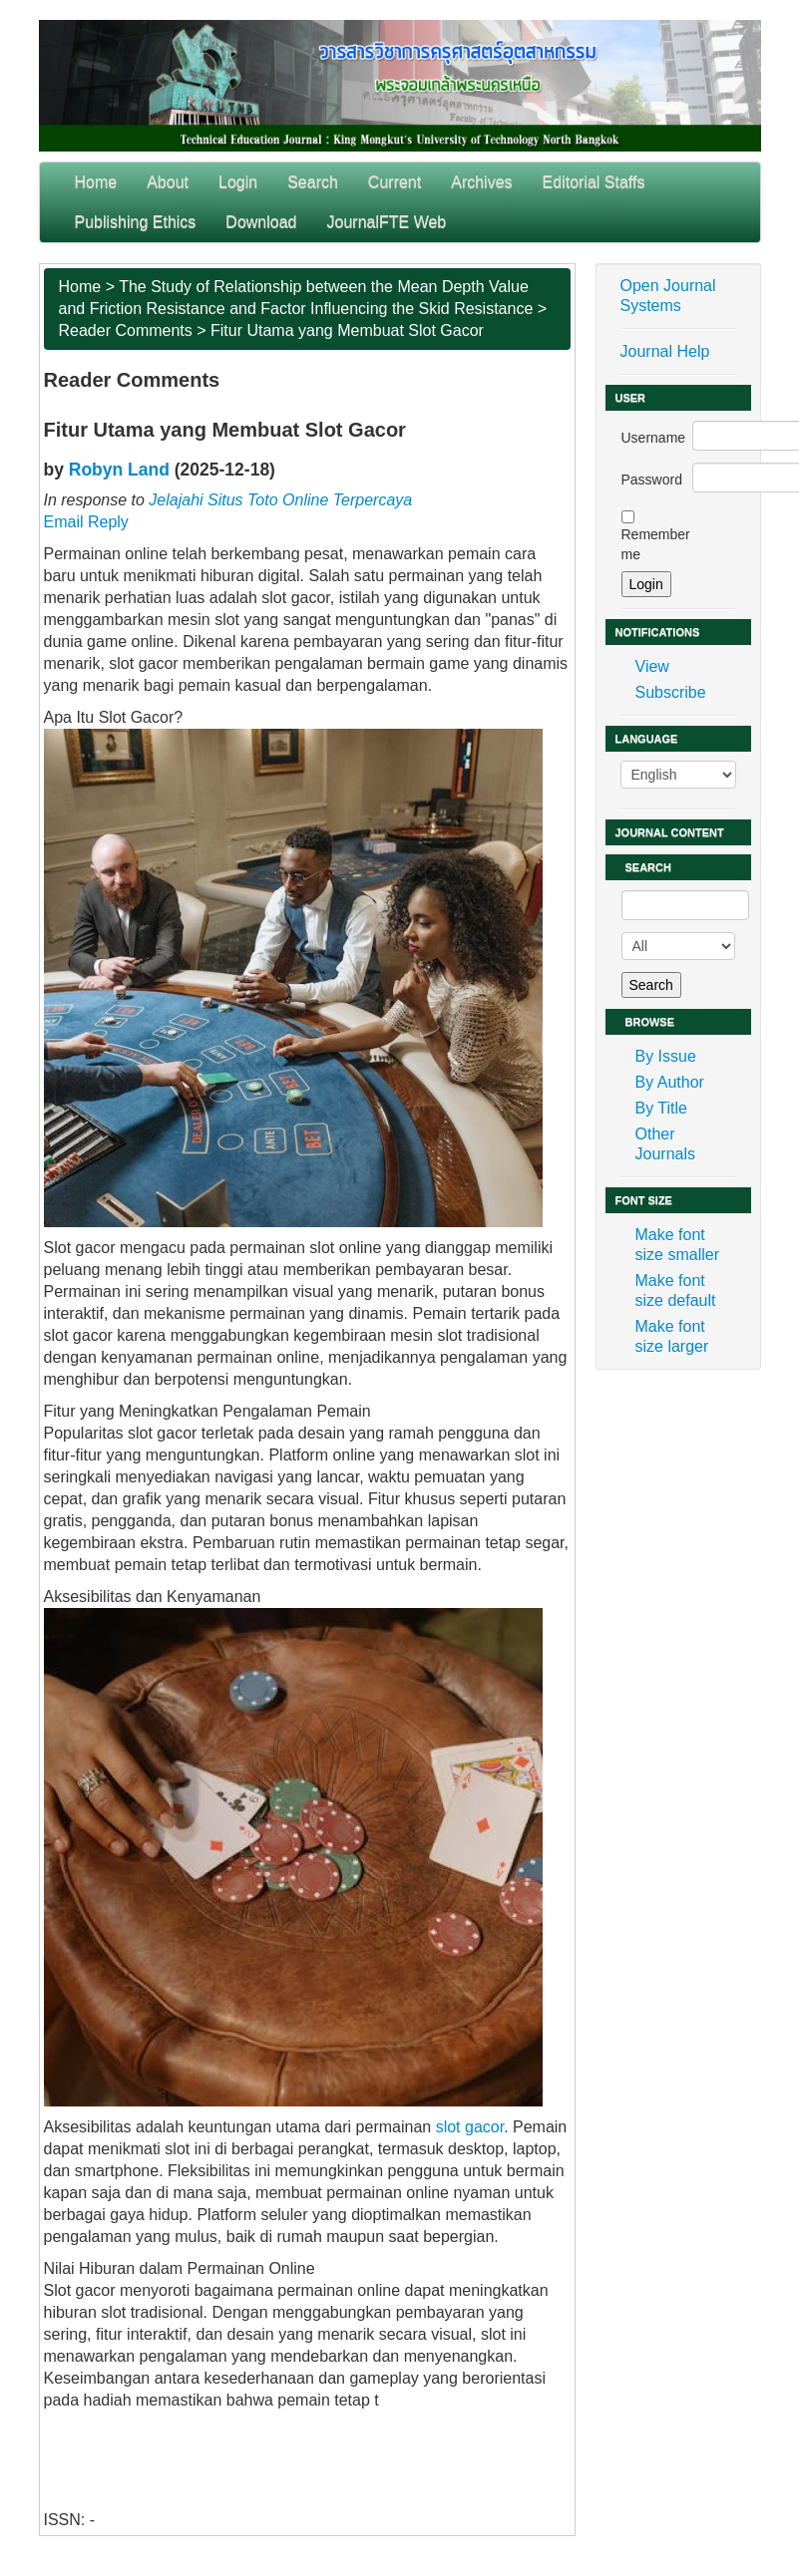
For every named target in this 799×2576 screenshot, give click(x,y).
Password (651, 479)
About (168, 181)
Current (394, 181)
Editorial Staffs (594, 181)
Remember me (655, 544)
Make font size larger (672, 1336)
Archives (481, 181)
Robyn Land (119, 470)
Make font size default (675, 1290)
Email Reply (86, 521)
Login (237, 181)
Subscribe (670, 692)
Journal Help (665, 351)
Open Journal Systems (668, 295)
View (652, 666)
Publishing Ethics (136, 221)
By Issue (665, 1056)
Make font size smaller (677, 1244)
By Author (669, 1082)
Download (260, 221)
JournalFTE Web (387, 221)
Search (312, 181)
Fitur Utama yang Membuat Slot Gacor (347, 330)
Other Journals (665, 1144)
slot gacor (470, 2126)
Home (96, 181)
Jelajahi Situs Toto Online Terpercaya (280, 499)
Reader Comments (126, 330)
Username (653, 438)
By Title (661, 1108)
